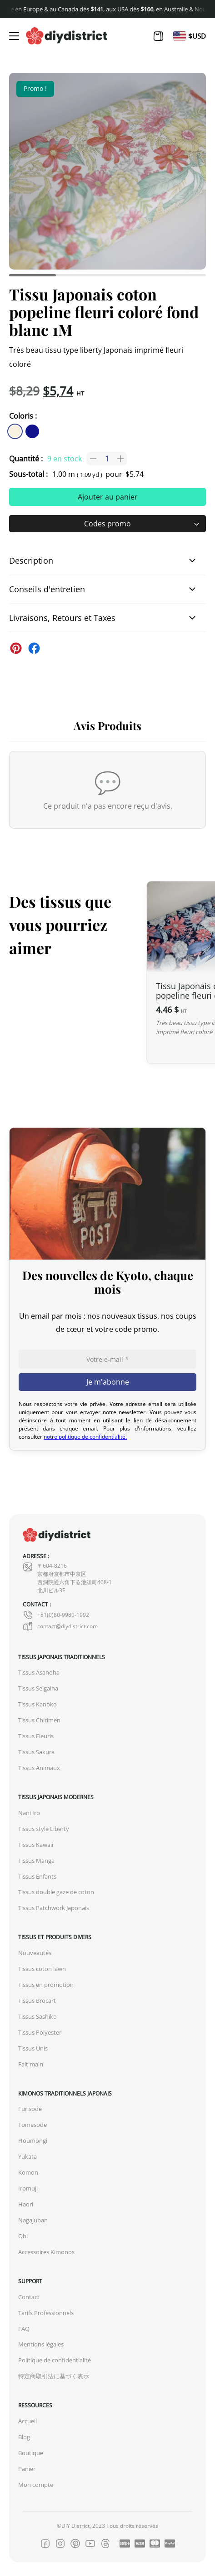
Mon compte (35, 2484)
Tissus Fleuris (36, 1736)
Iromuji (28, 2188)
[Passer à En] (179, 36)
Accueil (27, 2421)
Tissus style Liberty (43, 1829)
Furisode (30, 2109)
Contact (29, 2297)
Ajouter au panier (108, 497)
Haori (25, 2204)
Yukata (27, 2156)
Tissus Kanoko (37, 1704)
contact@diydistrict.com (60, 1626)
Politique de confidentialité (54, 2360)
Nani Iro (29, 1813)
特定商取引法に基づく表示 (53, 2376)
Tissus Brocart (37, 2000)
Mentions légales (41, 2344)
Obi (23, 2236)
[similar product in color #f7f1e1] (15, 431)
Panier (26, 2469)
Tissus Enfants (37, 1876)
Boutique (30, 2453)
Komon (28, 2172)
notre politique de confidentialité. (85, 1437)
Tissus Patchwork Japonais (53, 1908)
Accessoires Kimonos (46, 2252)
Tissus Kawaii (35, 1844)
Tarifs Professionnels (46, 2313)
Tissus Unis (33, 2048)
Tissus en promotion (46, 1984)
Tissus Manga (36, 1860)
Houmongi (32, 2140)
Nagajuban (33, 2220)
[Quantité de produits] (107, 458)
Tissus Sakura (36, 1752)
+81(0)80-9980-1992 (56, 1615)
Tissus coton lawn (42, 1969)
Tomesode (32, 2124)
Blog (24, 2437)
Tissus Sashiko (37, 2016)
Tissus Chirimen (39, 1720)
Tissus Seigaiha (38, 1688)
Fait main (30, 2064)
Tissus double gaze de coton (56, 1892)
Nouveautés (34, 1953)
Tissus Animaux (39, 1768)
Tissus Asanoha (39, 1672)
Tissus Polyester (39, 2032)
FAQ (24, 2329)
